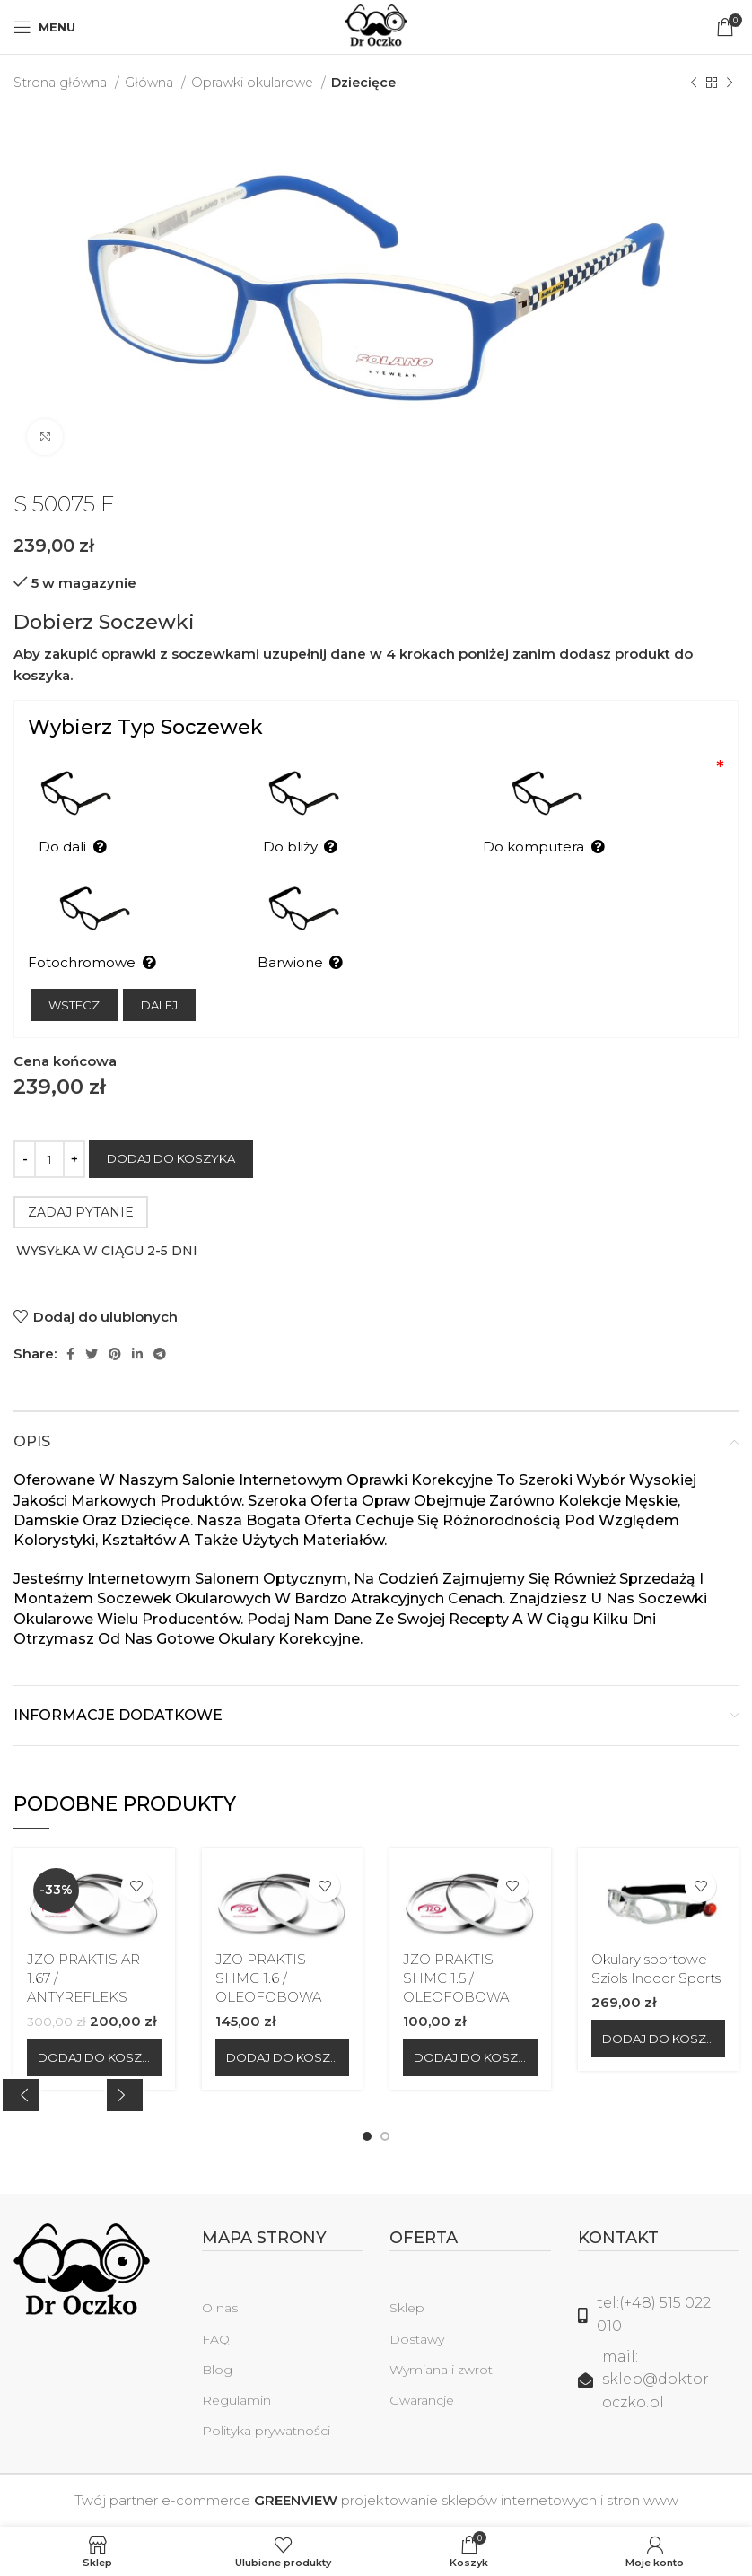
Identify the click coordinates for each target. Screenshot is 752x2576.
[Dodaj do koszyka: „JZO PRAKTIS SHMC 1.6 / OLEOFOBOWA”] (282, 2057)
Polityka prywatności (266, 2431)
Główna (151, 82)
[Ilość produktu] (49, 1159)
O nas (220, 2308)
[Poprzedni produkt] (694, 83)
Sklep (406, 2308)
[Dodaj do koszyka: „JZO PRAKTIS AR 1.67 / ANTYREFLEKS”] (94, 2057)
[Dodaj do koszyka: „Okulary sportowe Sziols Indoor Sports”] (658, 2038)
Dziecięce (363, 82)
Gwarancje (421, 2400)
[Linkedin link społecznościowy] (137, 1354)
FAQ (216, 2339)
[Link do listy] (658, 2314)
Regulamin (236, 2400)
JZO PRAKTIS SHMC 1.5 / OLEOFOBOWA (456, 1978)
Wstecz (74, 1005)
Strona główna (61, 82)
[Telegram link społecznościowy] (159, 1354)
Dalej (159, 1005)
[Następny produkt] (730, 83)
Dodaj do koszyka (171, 1158)
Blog (217, 2370)
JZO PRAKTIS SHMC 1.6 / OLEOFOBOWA (268, 1978)
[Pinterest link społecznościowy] (115, 1354)
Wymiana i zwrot (441, 2370)
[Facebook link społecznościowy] (70, 1354)
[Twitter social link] (91, 1354)
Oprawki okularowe (254, 82)
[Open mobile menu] (44, 27)
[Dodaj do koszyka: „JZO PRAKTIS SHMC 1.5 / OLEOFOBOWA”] (470, 2057)
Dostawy (416, 2339)
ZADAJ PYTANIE (81, 1212)
